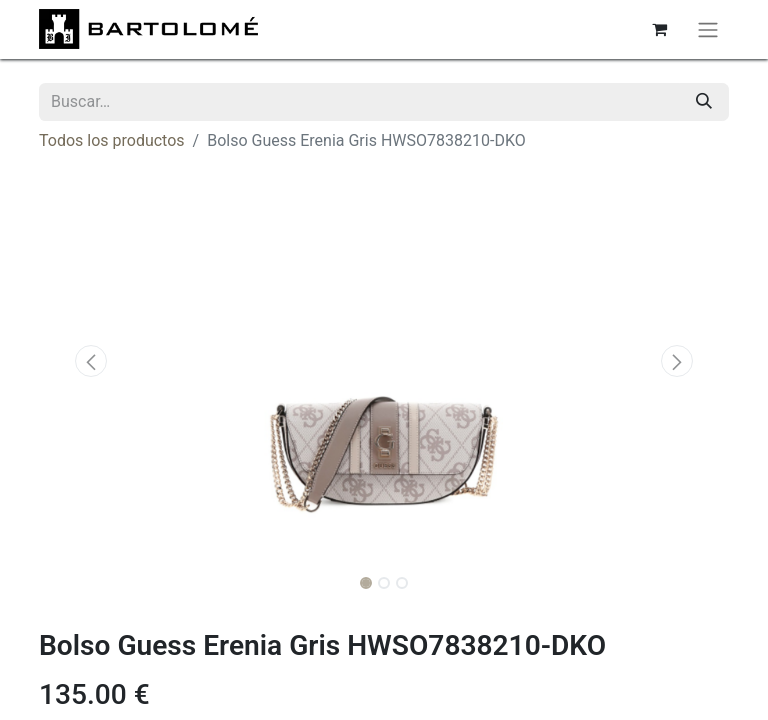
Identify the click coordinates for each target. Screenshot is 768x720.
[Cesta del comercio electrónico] (659, 29)
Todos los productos (112, 140)
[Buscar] (704, 102)
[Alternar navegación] (708, 29)
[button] (91, 361)
